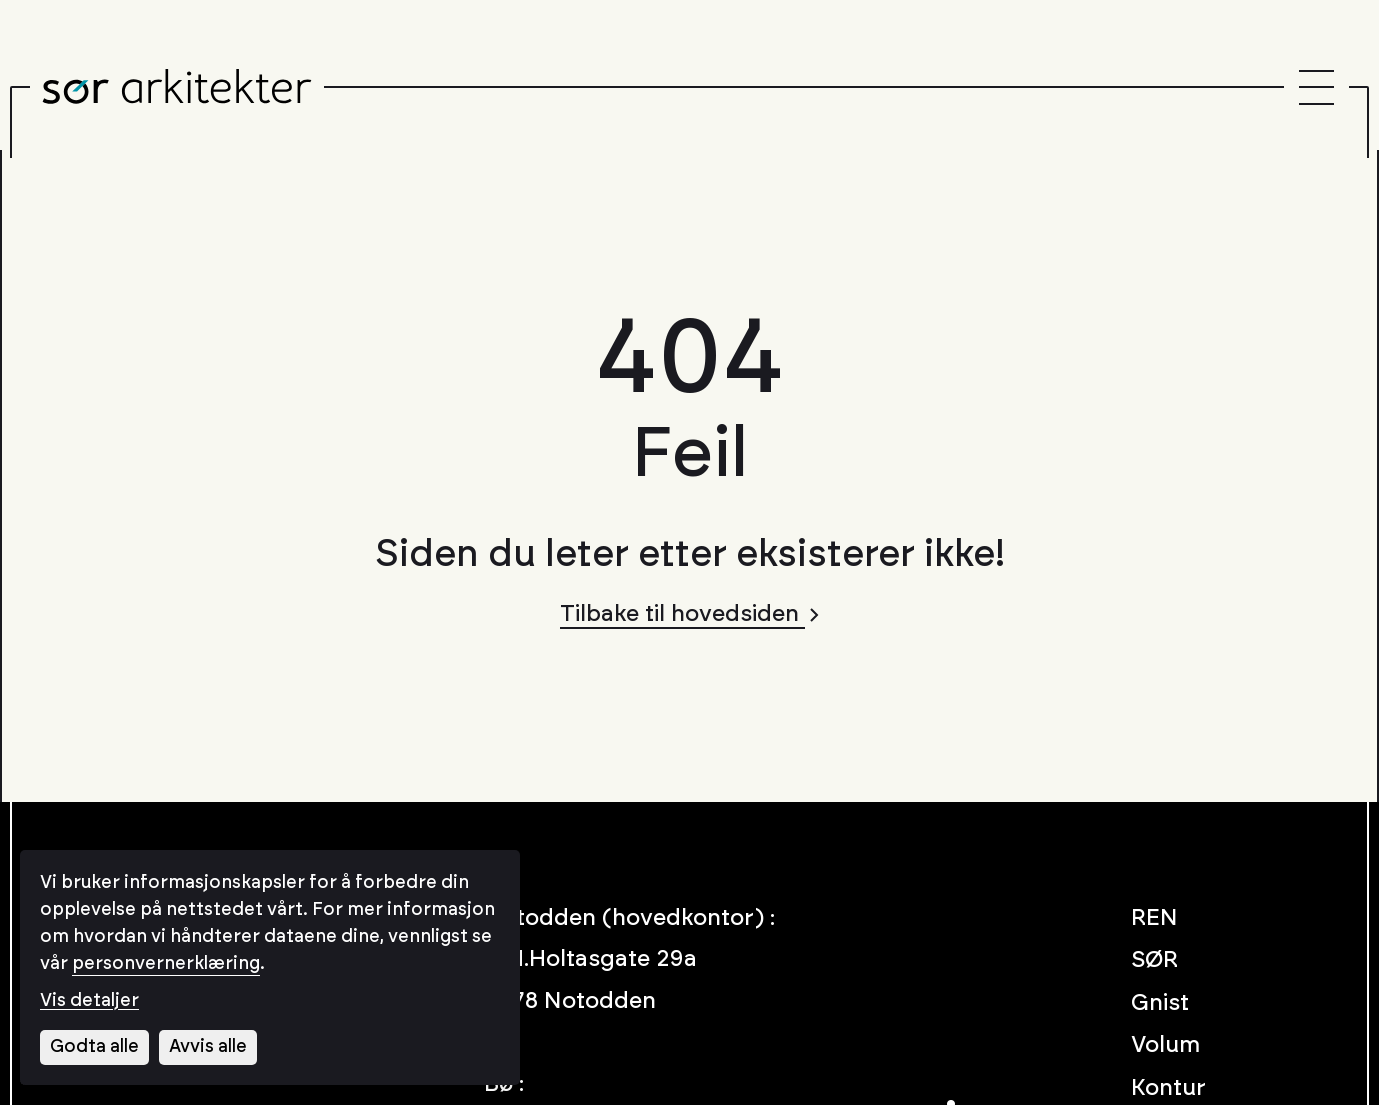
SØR (1154, 960)
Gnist (1160, 1003)
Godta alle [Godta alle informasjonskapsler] (94, 1047)
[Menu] (1316, 87)
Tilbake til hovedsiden (689, 614)
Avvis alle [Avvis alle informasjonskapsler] (208, 1047)
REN (1154, 918)
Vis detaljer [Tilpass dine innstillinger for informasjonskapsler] (89, 1001)
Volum (1165, 1045)
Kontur (1168, 1088)
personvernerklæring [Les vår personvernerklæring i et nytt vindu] (166, 964)
